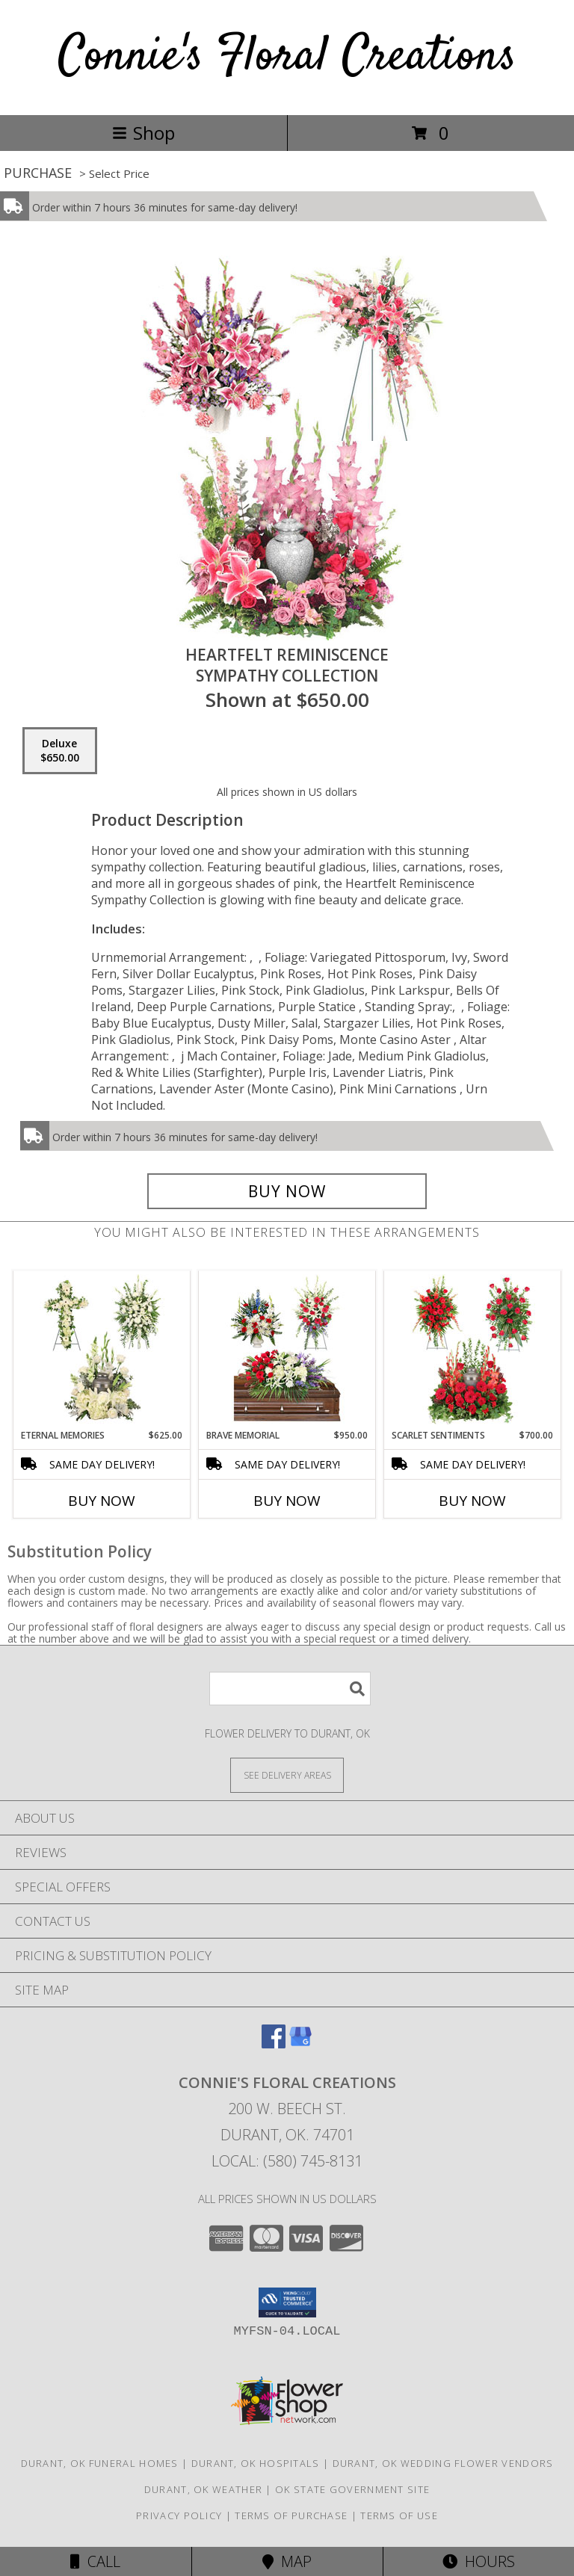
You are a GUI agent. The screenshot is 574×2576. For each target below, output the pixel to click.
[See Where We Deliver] (287, 1774)
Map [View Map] (287, 2561)
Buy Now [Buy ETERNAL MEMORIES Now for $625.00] (101, 1500)
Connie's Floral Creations (287, 57)
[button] (287, 2302)
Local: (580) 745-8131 (287, 2161)
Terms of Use (399, 2515)
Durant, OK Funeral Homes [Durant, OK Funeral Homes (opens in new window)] (100, 2463)
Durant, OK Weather (203, 2489)
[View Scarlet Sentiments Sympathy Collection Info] (472, 1349)
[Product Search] (290, 1688)
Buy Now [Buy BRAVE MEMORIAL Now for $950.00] (287, 1500)
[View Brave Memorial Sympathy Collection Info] (287, 1349)
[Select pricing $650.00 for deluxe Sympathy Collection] (60, 751)
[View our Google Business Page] (300, 2043)
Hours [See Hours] (478, 2561)
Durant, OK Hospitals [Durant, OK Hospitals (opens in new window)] (255, 2463)
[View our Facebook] (274, 2043)
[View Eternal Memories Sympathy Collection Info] (102, 1349)
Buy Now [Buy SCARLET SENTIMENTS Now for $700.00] (472, 1500)
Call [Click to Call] (95, 2561)
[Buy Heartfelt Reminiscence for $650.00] (287, 1191)
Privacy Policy (179, 2515)
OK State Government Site (352, 2489)
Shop (143, 132)
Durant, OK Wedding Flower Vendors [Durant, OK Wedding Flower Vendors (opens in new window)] (443, 2463)
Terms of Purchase (291, 2515)
